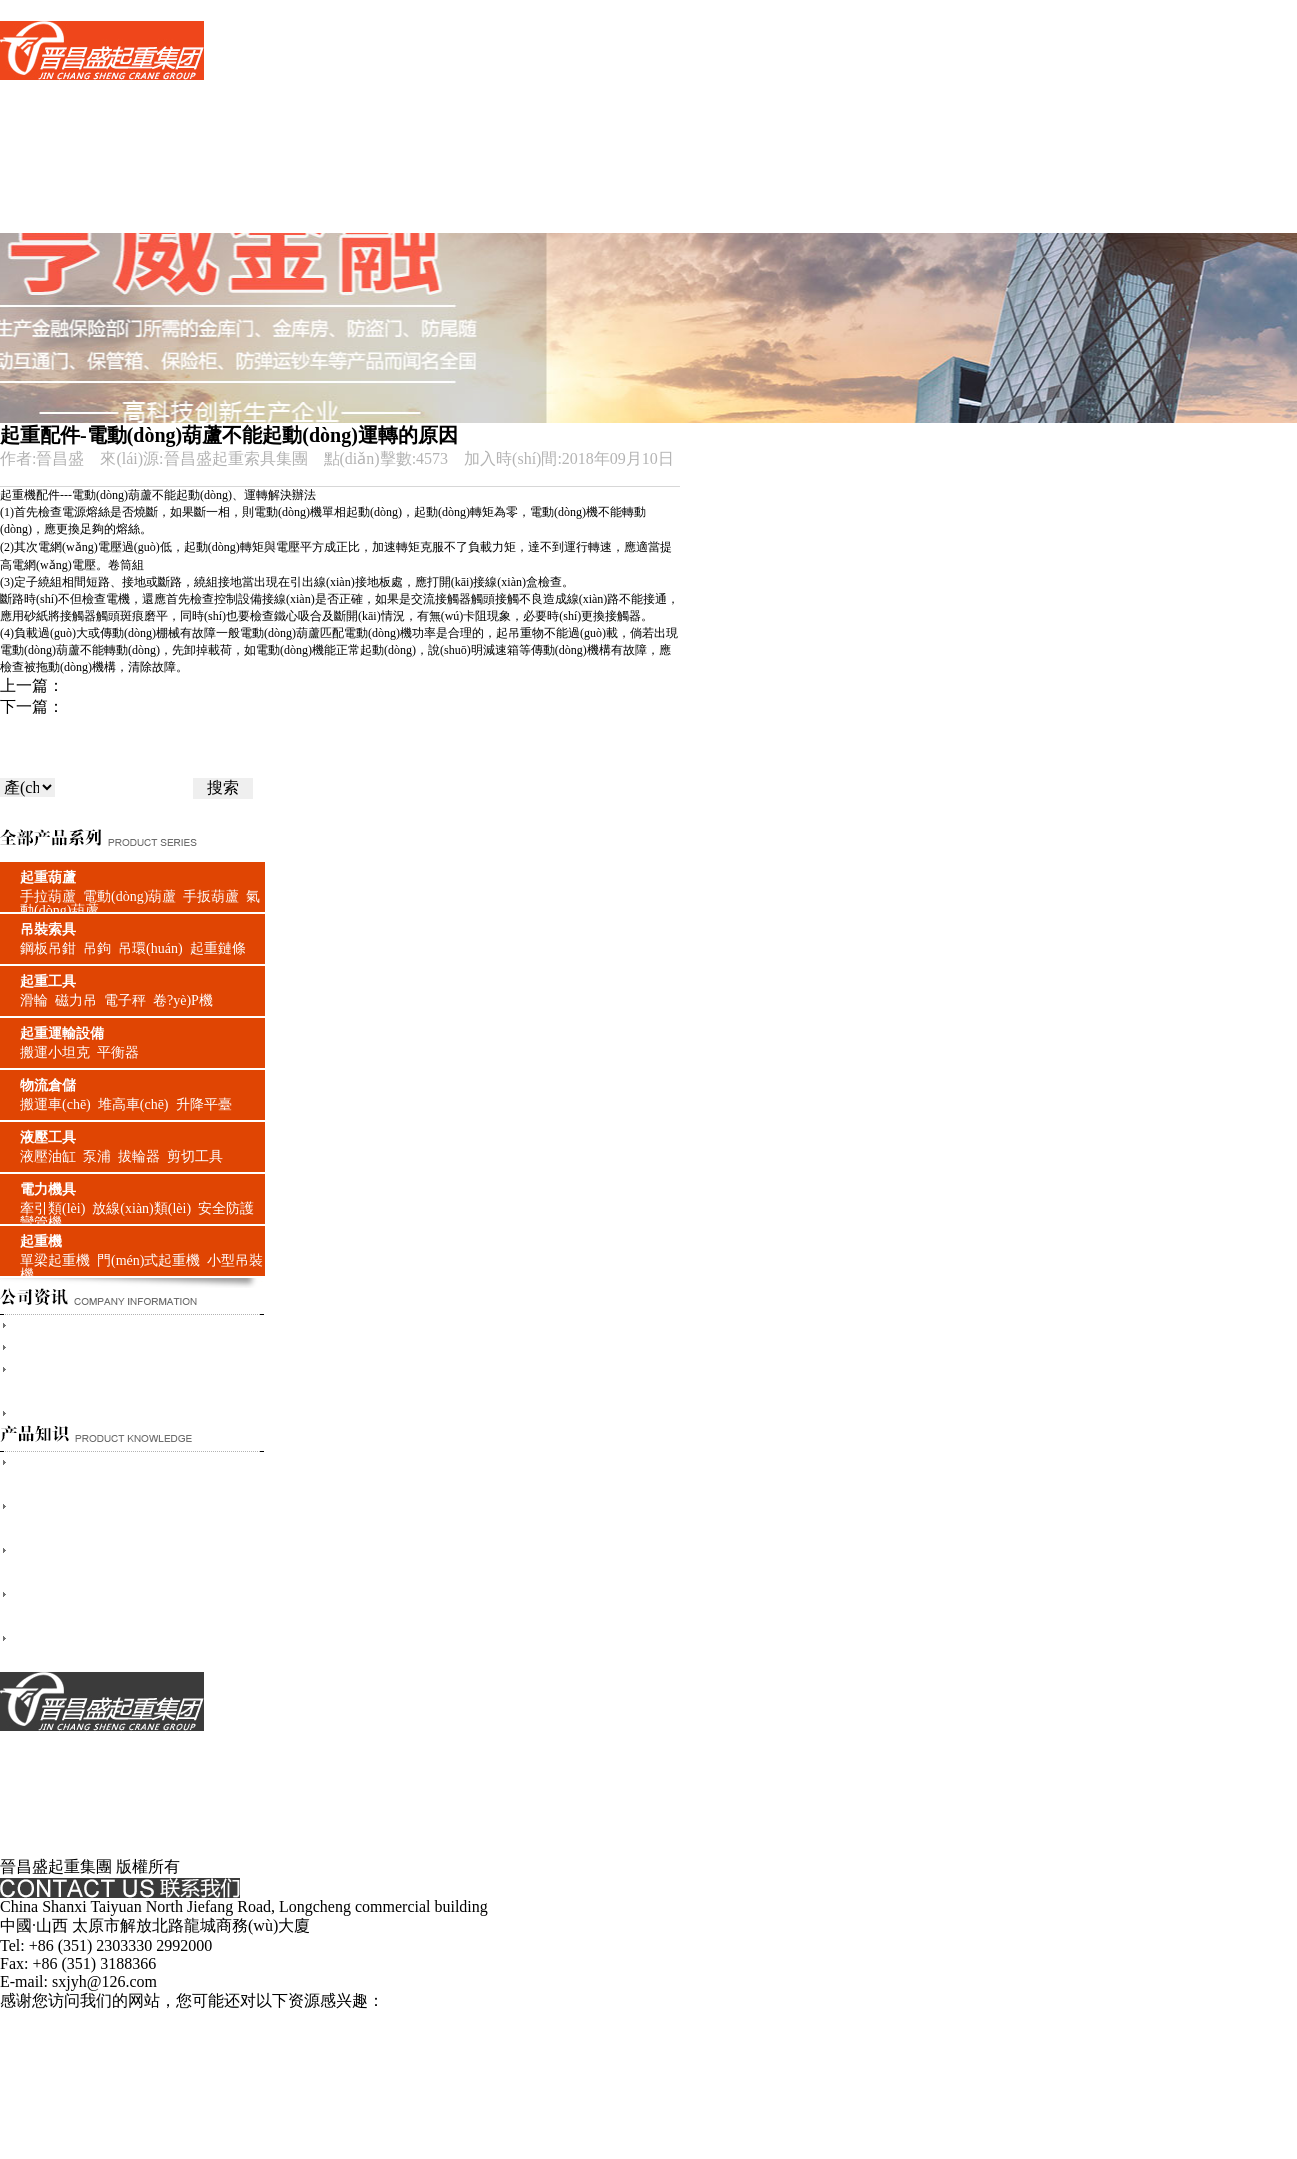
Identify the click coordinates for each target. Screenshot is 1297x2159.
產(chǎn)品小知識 (61, 179)
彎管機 (41, 1222)
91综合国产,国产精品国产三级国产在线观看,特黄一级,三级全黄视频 (402, 2105)
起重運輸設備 (62, 1033)
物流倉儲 (48, 1085)
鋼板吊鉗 (48, 948)
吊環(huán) (150, 948)
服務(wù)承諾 (47, 1803)
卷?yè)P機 (183, 1000)
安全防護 (226, 1208)
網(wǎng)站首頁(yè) (68, 91)
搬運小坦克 (55, 1052)
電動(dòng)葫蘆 (129, 896)
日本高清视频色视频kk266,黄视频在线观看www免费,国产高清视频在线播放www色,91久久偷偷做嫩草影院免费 (498, 2084)
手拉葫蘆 (48, 896)
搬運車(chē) (55, 1104)
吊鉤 (97, 948)
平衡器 (118, 1052)
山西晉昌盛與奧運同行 (92, 1413)
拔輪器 (139, 1156)
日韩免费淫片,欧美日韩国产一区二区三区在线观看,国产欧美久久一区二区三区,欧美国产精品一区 (342, 2042)
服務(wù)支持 (47, 1824)
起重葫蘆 (48, 877)
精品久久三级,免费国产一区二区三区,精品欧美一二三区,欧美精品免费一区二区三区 (845, 2126)
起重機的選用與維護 (136, 685)
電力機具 (48, 1189)
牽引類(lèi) (52, 1208)
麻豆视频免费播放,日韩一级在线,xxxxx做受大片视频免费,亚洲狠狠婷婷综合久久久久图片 (662, 2147)
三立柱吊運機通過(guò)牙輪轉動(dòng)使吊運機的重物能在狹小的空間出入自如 (342, 706)
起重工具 (48, 981)
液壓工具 (48, 1137)
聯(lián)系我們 (49, 221)
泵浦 (97, 1156)
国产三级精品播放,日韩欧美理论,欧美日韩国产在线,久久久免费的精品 (246, 2021)
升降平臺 (204, 1104)
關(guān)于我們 (53, 1740)
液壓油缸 (48, 1156)
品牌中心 (32, 135)
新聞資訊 (32, 156)
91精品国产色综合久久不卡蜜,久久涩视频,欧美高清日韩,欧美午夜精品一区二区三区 (938, 2105)
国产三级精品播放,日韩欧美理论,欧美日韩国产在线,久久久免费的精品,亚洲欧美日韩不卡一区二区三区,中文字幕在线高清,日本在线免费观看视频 (508, 9)
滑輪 (34, 1000)
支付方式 (32, 1782)
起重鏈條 (218, 948)
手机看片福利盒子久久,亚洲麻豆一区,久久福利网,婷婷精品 (894, 2042)
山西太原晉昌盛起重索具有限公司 (132, 1347)
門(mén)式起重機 (148, 1260)
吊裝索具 (48, 929)
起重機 (41, 1241)
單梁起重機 (55, 1260)
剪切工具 (195, 1156)
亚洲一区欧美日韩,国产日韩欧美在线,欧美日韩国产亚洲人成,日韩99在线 (746, 2063)
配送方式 (32, 1845)
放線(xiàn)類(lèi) (141, 1208)
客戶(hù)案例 (45, 200)
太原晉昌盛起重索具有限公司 (116, 1325)
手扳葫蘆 (211, 896)
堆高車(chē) (133, 1104)
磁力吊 (76, 1000)
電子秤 (125, 1000)
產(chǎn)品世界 (53, 114)
